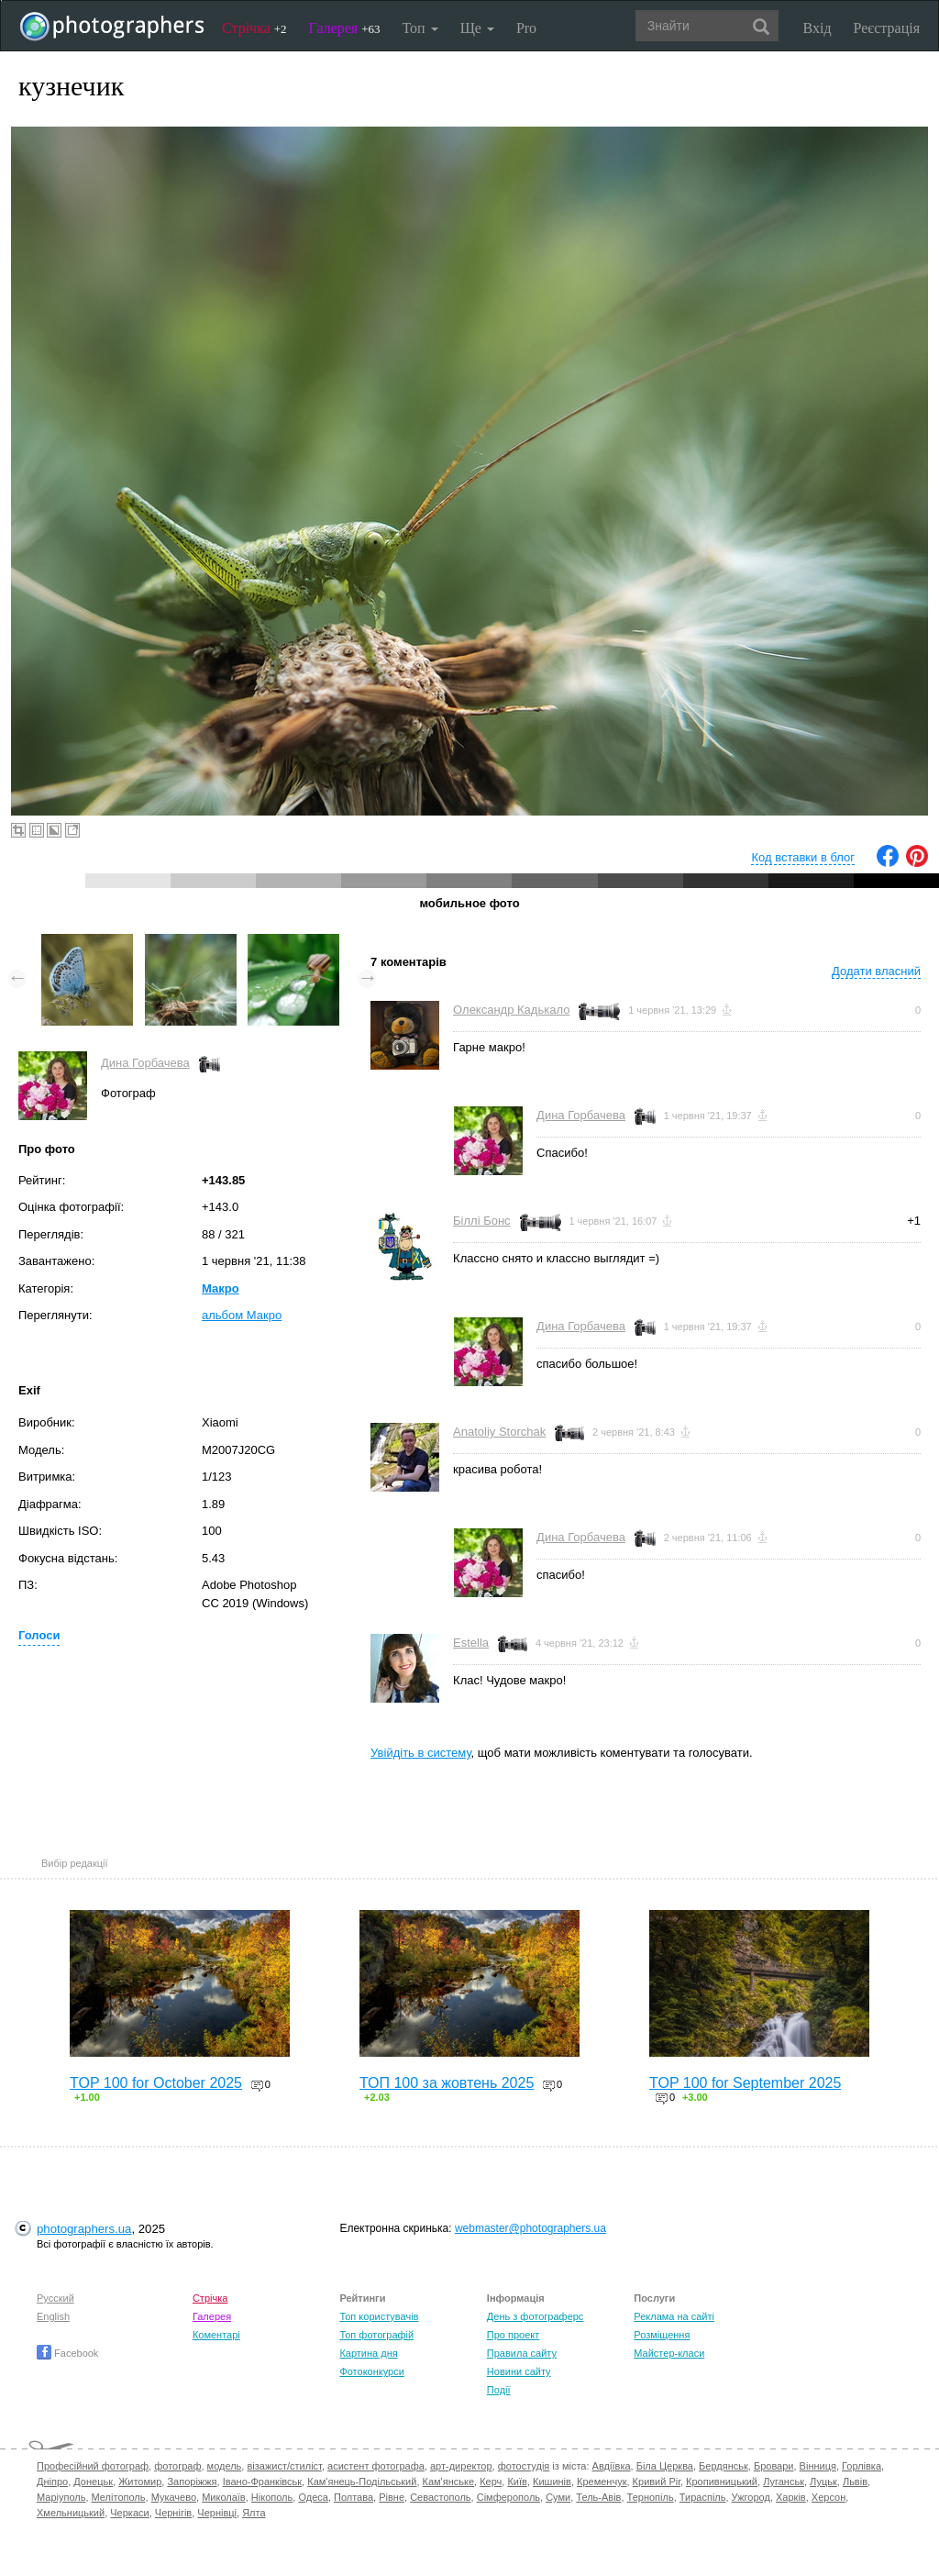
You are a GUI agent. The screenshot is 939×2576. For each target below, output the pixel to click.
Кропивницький (721, 2481)
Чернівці (217, 2512)
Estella (471, 1642)
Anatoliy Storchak (499, 1431)
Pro (526, 28)
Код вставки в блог (803, 857)
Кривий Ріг (656, 2481)
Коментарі (216, 2334)
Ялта (253, 2512)
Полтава (353, 2497)
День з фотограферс (535, 2316)
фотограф (177, 2465)
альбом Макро (242, 1315)
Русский (55, 2298)
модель (224, 2465)
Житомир (139, 2481)
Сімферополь (508, 2497)
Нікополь (272, 2497)
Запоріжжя (191, 2481)
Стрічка (254, 28)
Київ (516, 2481)
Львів (855, 2481)
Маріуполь (61, 2497)
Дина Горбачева (145, 1063)
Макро (220, 1288)
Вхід (817, 28)
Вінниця (818, 2465)
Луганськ (783, 2481)
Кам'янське (449, 2481)
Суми (558, 2497)
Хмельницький (71, 2512)
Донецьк (93, 2481)
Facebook (67, 2353)
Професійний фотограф (93, 2465)
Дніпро (52, 2481)
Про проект (513, 2334)
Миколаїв (224, 2497)
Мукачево (173, 2497)
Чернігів (173, 2512)
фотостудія (524, 2465)
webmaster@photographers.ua (530, 2228)
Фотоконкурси (371, 2371)
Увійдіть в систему (420, 1753)
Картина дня (368, 2353)
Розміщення (662, 2334)
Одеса (312, 2497)
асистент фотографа (376, 2465)
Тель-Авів (598, 2497)
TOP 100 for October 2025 (156, 2083)
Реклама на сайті (674, 2316)
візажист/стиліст (284, 2465)
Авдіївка (611, 2465)
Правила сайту (522, 2353)
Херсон (828, 2497)
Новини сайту (519, 2371)
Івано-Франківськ (262, 2481)
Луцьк (823, 2481)
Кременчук (601, 2481)
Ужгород (751, 2497)
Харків (791, 2497)
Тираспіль (702, 2497)
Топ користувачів (378, 2316)
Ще (477, 28)
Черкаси (129, 2512)
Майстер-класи (669, 2353)
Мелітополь (119, 2497)
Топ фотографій (376, 2334)
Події (499, 2389)
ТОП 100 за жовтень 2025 (446, 2083)
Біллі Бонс (482, 1220)
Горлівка (861, 2465)
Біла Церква (664, 2465)
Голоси (39, 1635)
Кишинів (552, 2481)
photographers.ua (84, 2229)
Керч (491, 2481)
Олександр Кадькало (511, 1009)
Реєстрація (887, 28)
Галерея (345, 28)
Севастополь (440, 2497)
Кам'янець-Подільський (361, 2481)
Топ (419, 28)
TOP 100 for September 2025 (745, 2083)
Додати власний (876, 971)
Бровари (774, 2465)
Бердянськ (723, 2465)
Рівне (391, 2497)
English (53, 2316)
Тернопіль (650, 2497)
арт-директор (461, 2465)
